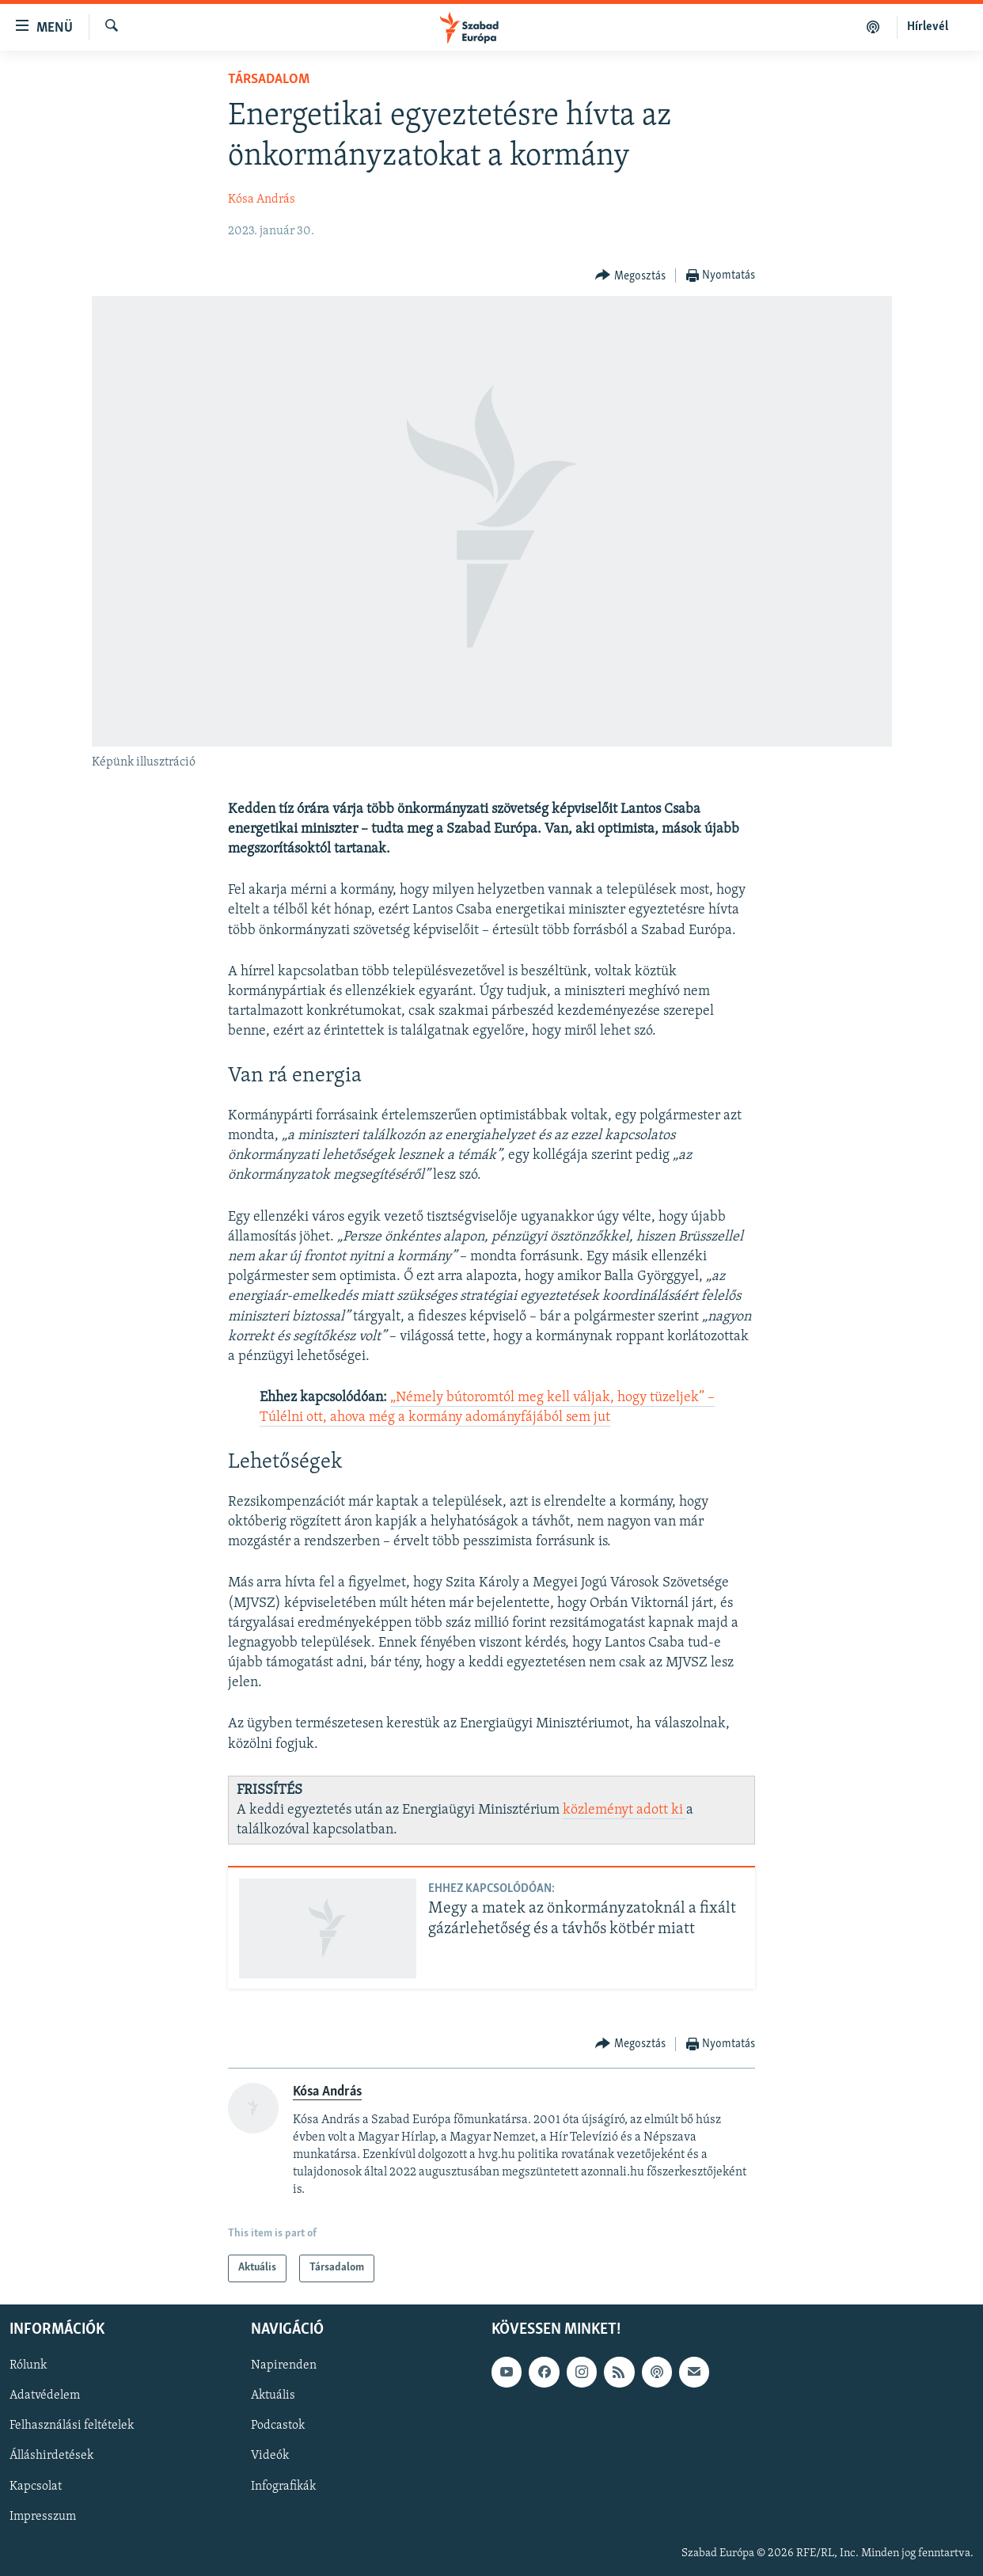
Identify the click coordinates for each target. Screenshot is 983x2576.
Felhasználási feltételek (71, 2425)
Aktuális (273, 2395)
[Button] (630, 276)
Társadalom (268, 79)
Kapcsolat (35, 2485)
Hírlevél (927, 27)
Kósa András (261, 199)
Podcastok (278, 2425)
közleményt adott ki (624, 1810)
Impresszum (42, 2516)
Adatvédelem (44, 2395)
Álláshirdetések (51, 2455)
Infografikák (283, 2485)
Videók (270, 2455)
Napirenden (284, 2365)
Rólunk (28, 2365)
